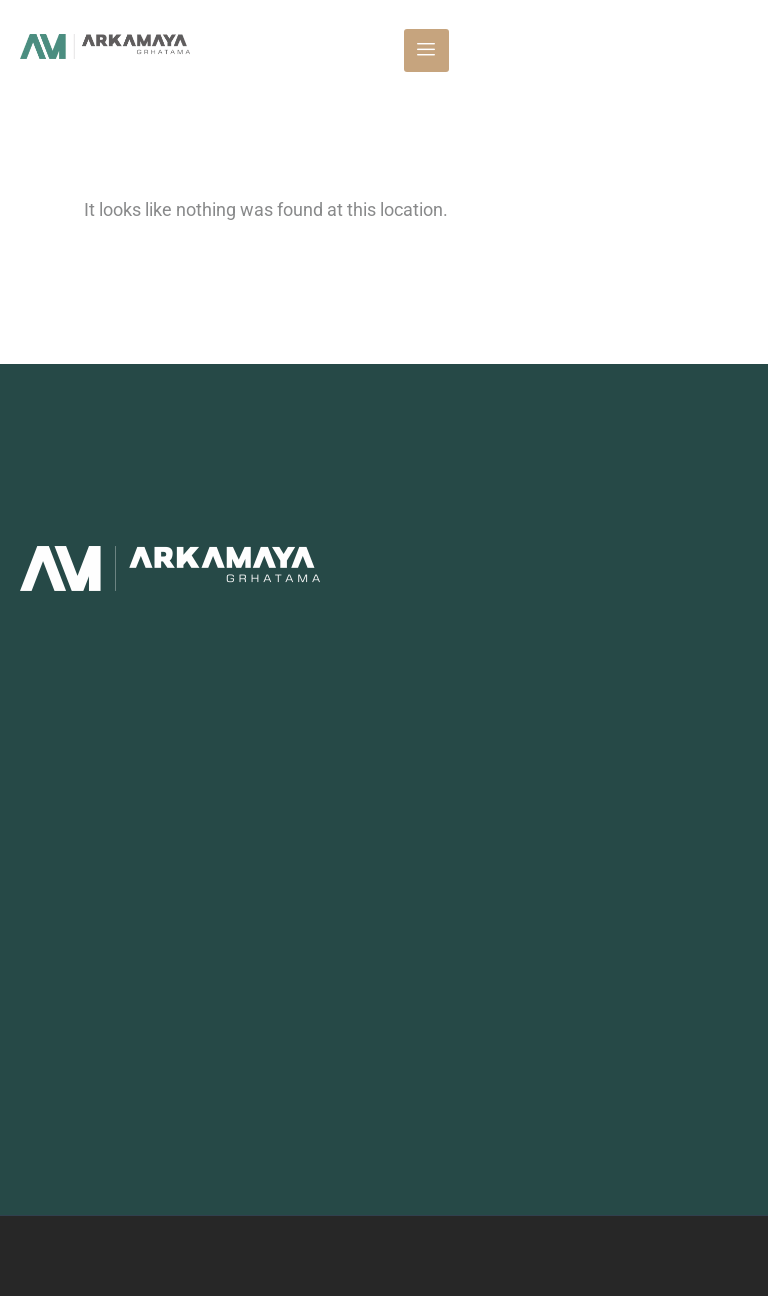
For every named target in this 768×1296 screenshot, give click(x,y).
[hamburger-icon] (426, 50)
